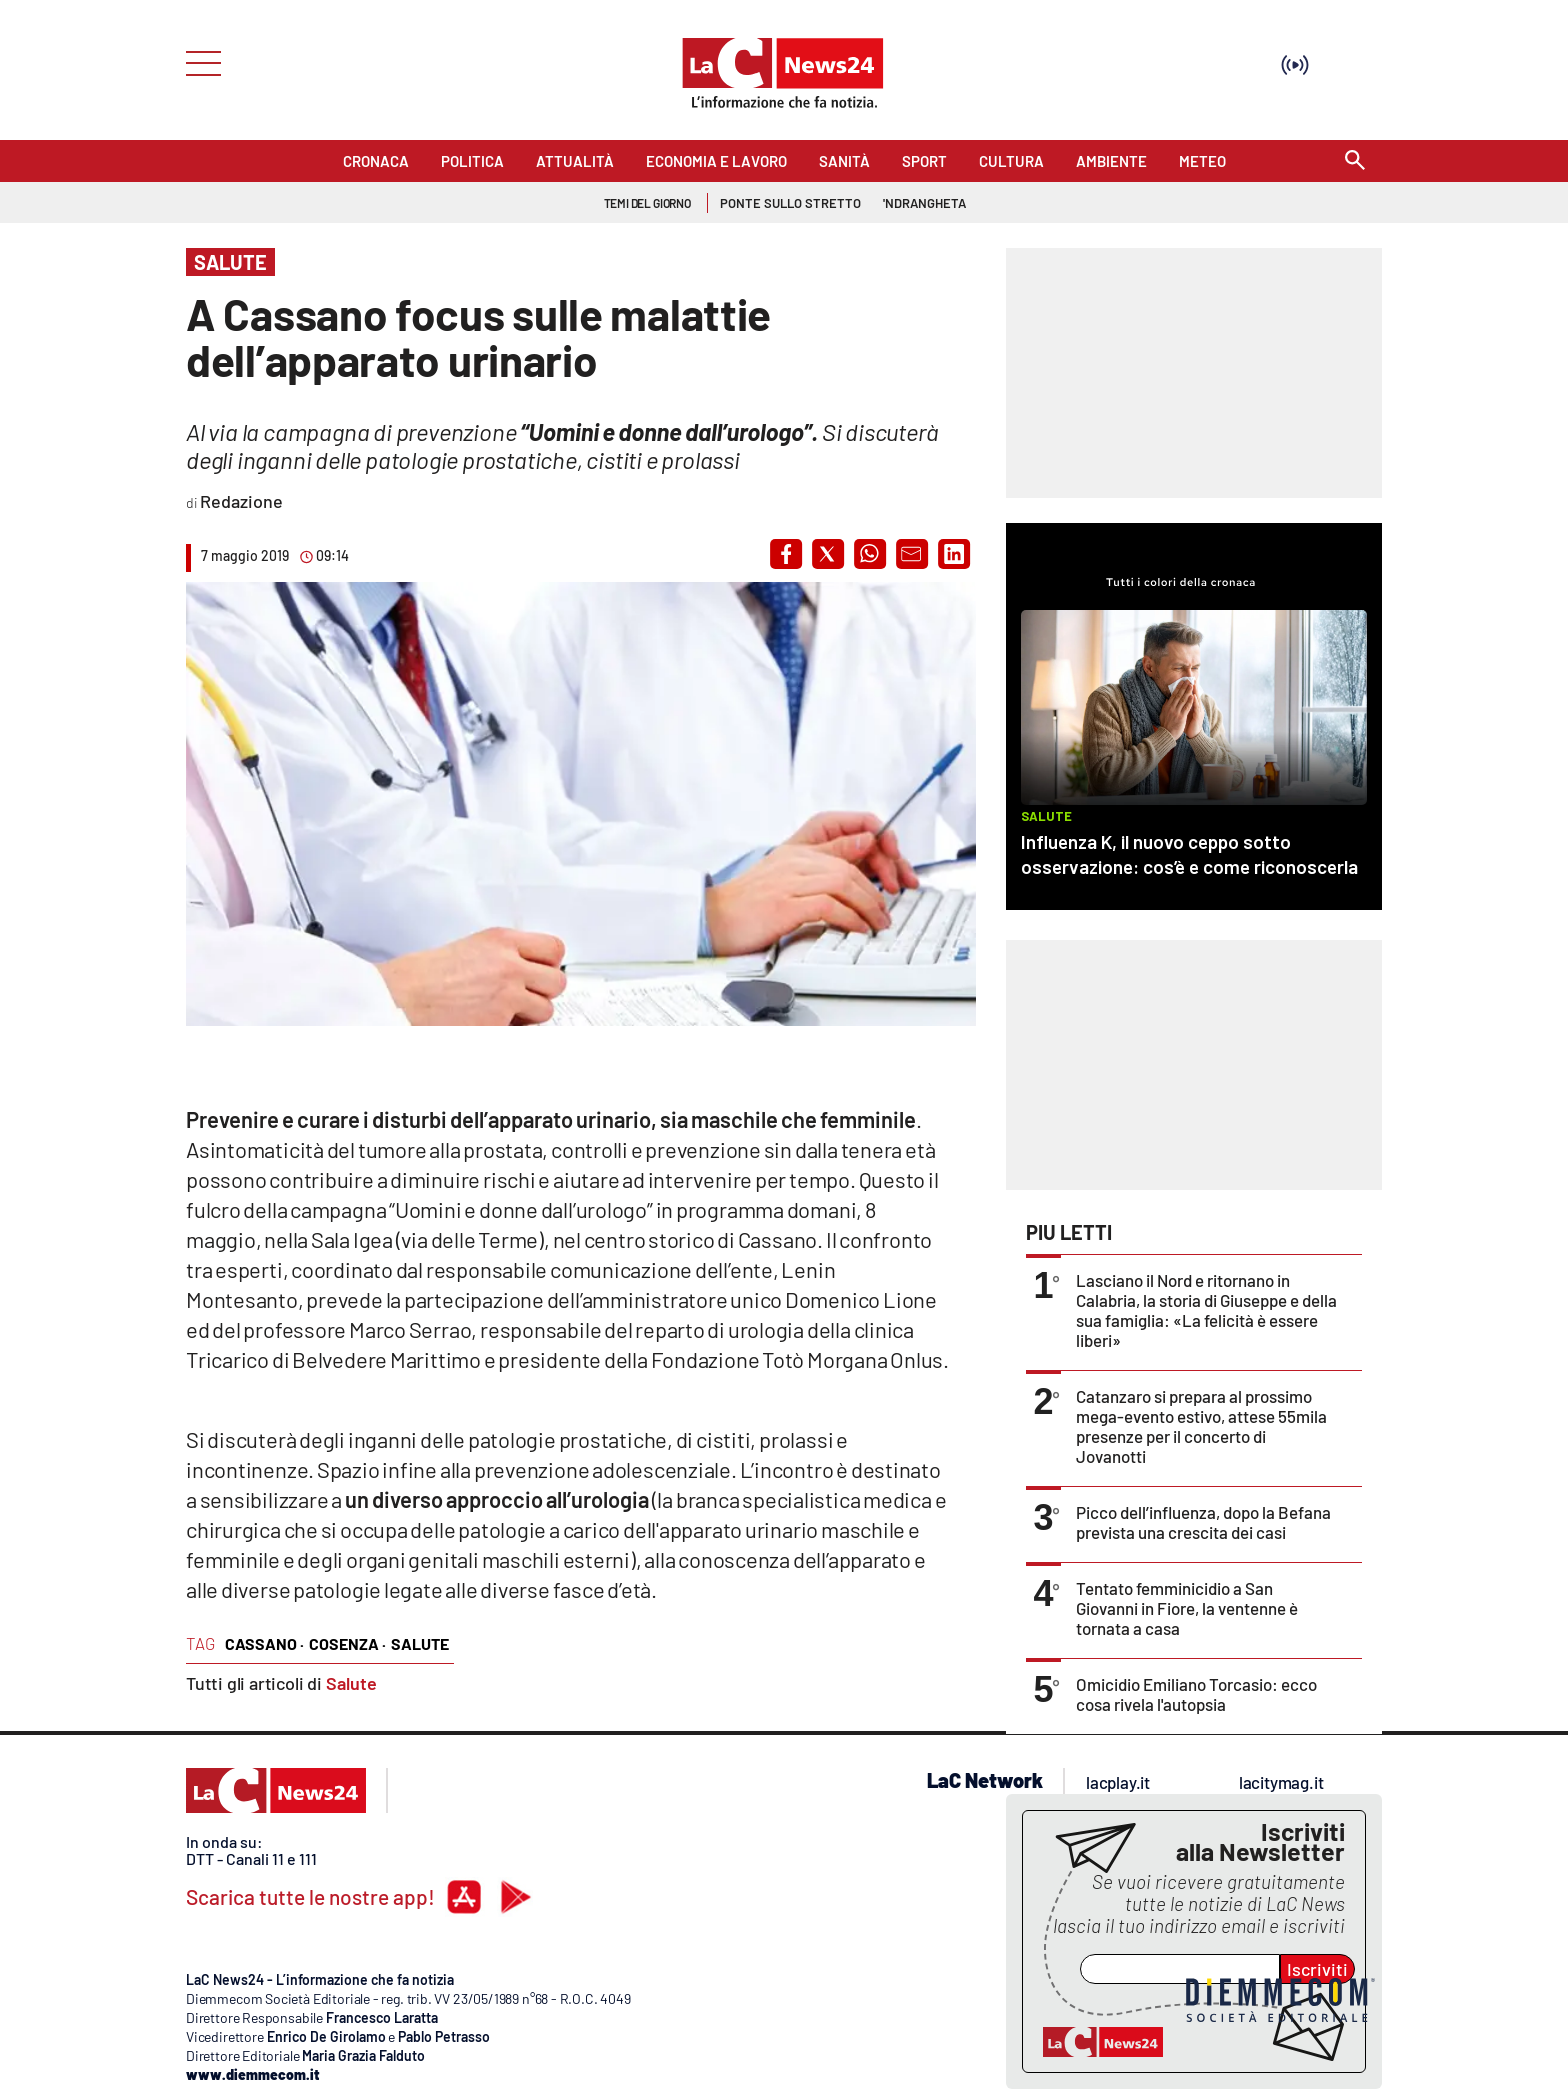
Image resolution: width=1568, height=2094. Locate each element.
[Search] (1355, 161)
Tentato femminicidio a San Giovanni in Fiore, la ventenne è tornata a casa (1187, 1608)
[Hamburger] (197, 61)
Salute (351, 1683)
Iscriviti (1317, 1969)
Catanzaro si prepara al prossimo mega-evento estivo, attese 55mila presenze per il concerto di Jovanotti (1201, 1426)
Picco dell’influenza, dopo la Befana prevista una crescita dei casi (1203, 1522)
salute (420, 1643)
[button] (786, 554)
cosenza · (347, 1643)
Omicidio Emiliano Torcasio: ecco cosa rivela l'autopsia (1196, 1694)
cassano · (264, 1643)
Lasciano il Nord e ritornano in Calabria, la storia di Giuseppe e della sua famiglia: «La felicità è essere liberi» (1206, 1310)
